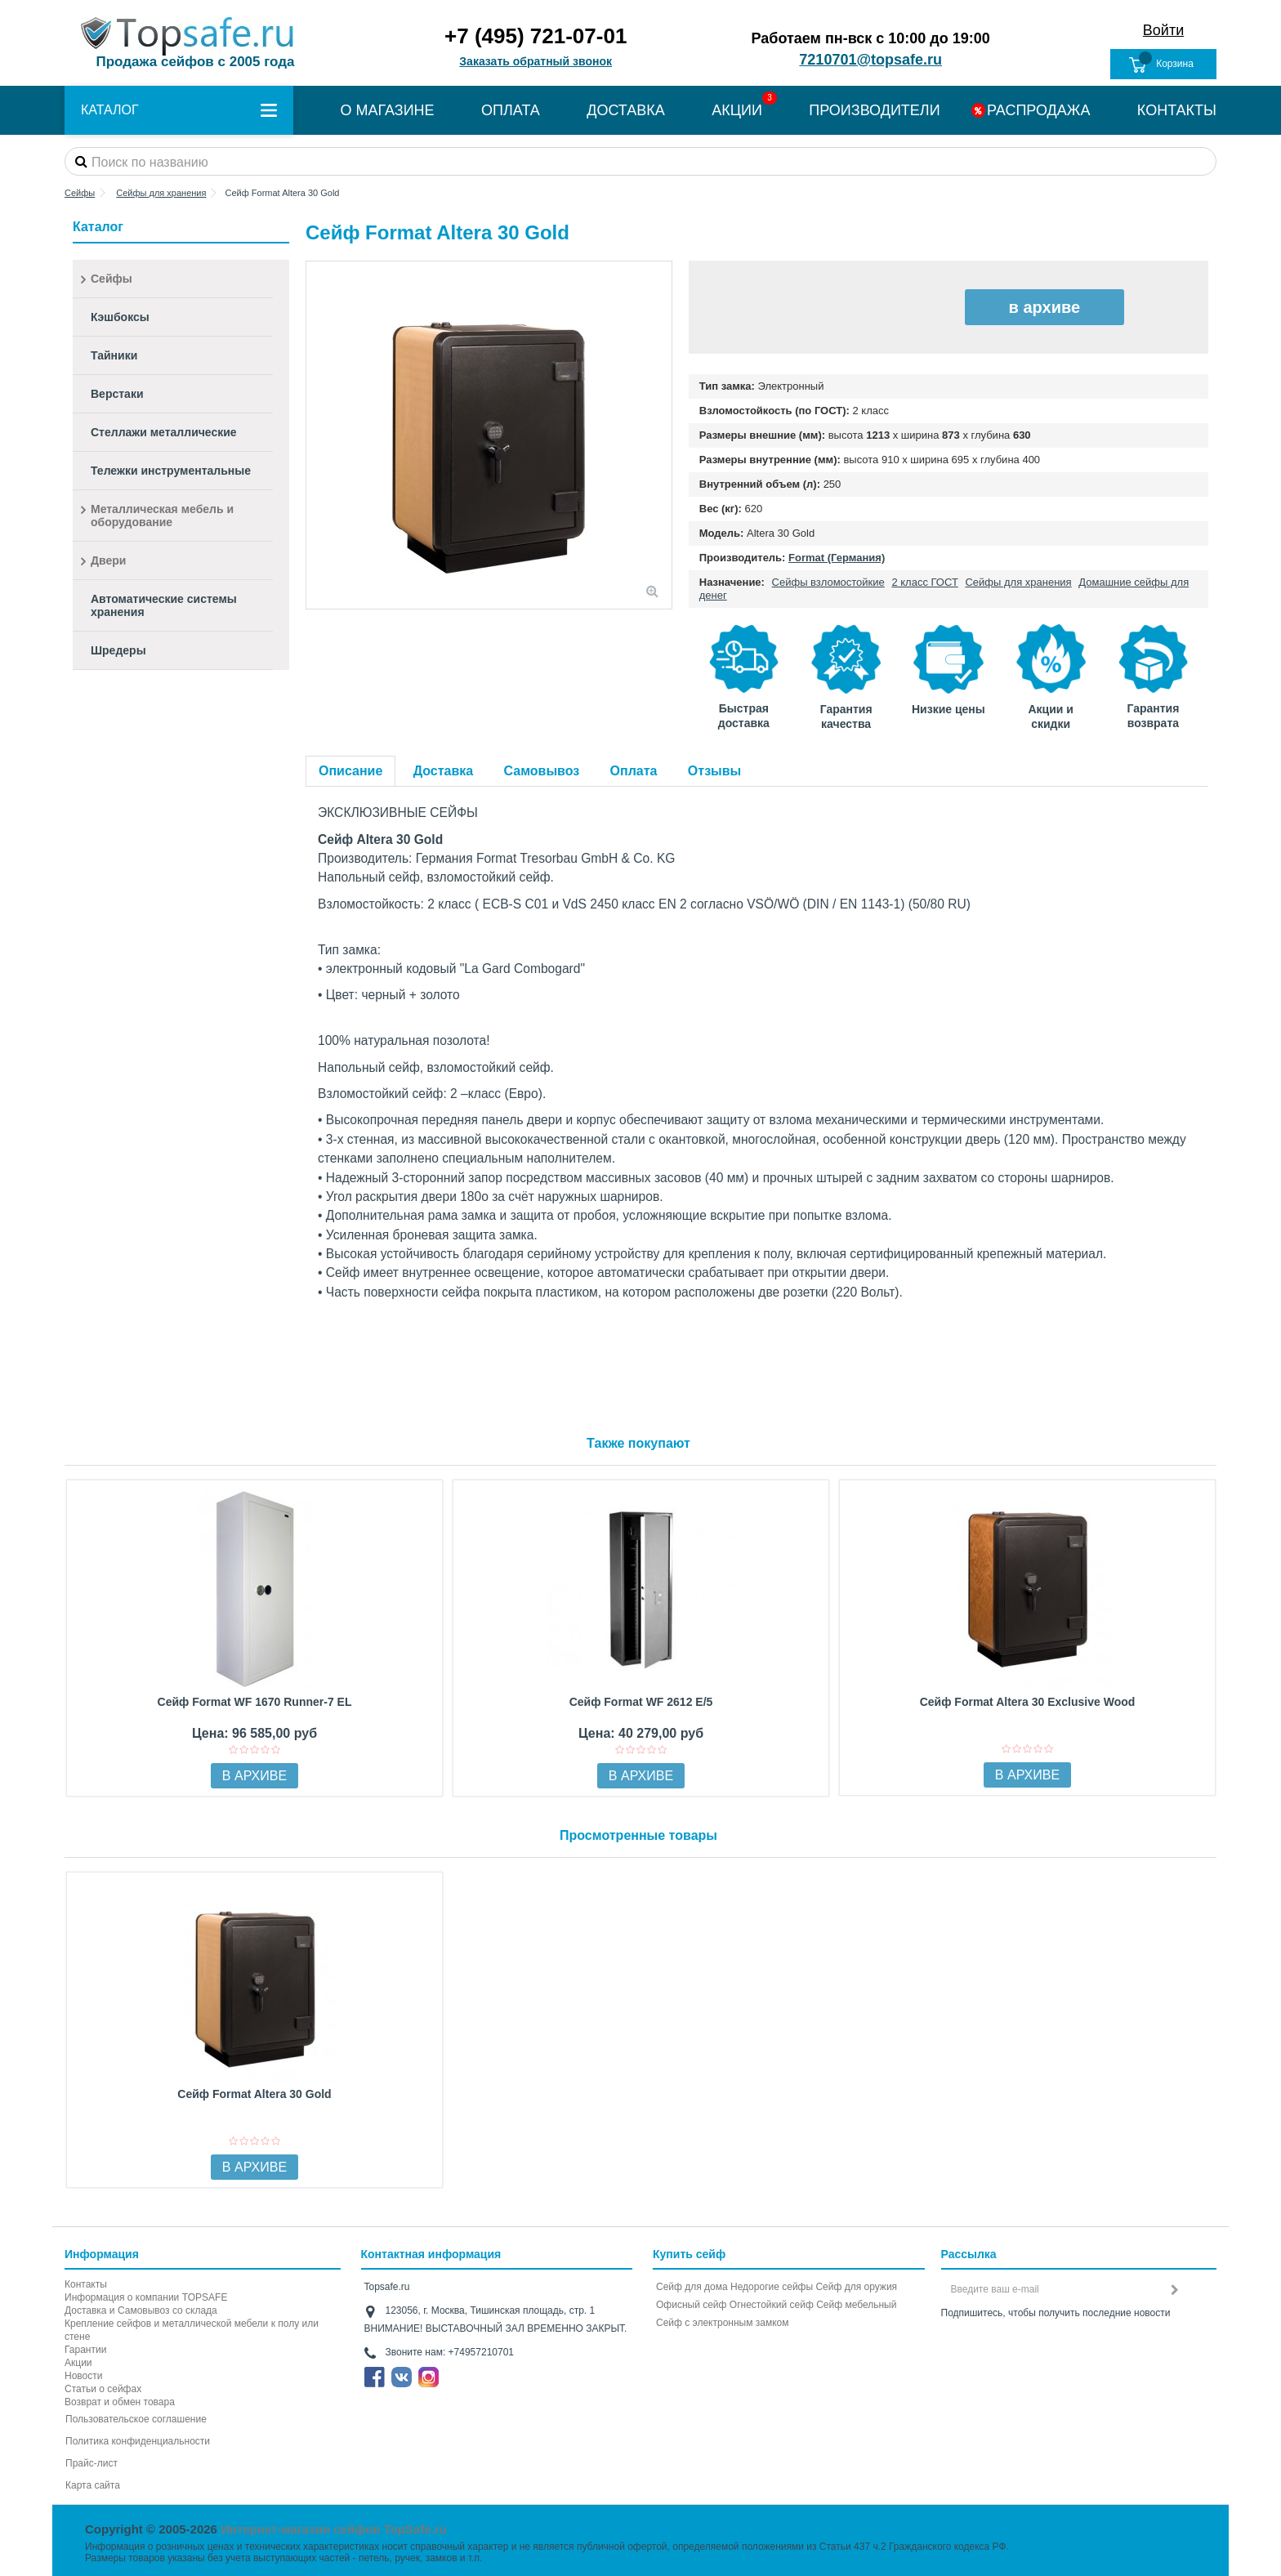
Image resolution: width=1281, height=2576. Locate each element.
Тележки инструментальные (171, 470)
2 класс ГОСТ (924, 582)
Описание (350, 771)
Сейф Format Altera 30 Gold (254, 2094)
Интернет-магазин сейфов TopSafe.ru (334, 2529)
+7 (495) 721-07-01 (535, 36)
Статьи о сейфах (103, 2389)
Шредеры (118, 650)
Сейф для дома (692, 2287)
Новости (83, 2376)
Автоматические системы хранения (164, 605)
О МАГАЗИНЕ (387, 110)
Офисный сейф (691, 2304)
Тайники (114, 355)
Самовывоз (542, 771)
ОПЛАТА (510, 110)
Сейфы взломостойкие (828, 582)
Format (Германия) (836, 557)
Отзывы (714, 771)
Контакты (86, 2284)
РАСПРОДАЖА (1038, 110)
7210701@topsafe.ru (870, 59)
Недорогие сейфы (771, 2287)
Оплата (634, 771)
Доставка (443, 771)
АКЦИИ (737, 110)
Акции (78, 2362)
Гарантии (85, 2349)
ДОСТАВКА (626, 110)
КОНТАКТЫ (1176, 110)
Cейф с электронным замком (722, 2322)
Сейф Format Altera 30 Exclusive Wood (1028, 1701)
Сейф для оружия (856, 2287)
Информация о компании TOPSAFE (146, 2297)
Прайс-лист (91, 2463)
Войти (1163, 30)
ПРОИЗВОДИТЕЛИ (874, 110)
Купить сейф (689, 2254)
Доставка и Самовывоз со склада (141, 2310)
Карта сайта (92, 2485)
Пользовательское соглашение (136, 2419)
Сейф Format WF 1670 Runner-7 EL (255, 1701)
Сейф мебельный (856, 2304)
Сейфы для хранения (1018, 582)
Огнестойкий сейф (772, 2304)
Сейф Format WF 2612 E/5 (641, 1701)
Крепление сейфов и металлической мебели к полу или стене (192, 2330)
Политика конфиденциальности (137, 2441)
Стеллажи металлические (164, 432)
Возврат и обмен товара (120, 2402)
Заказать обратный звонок (535, 61)
